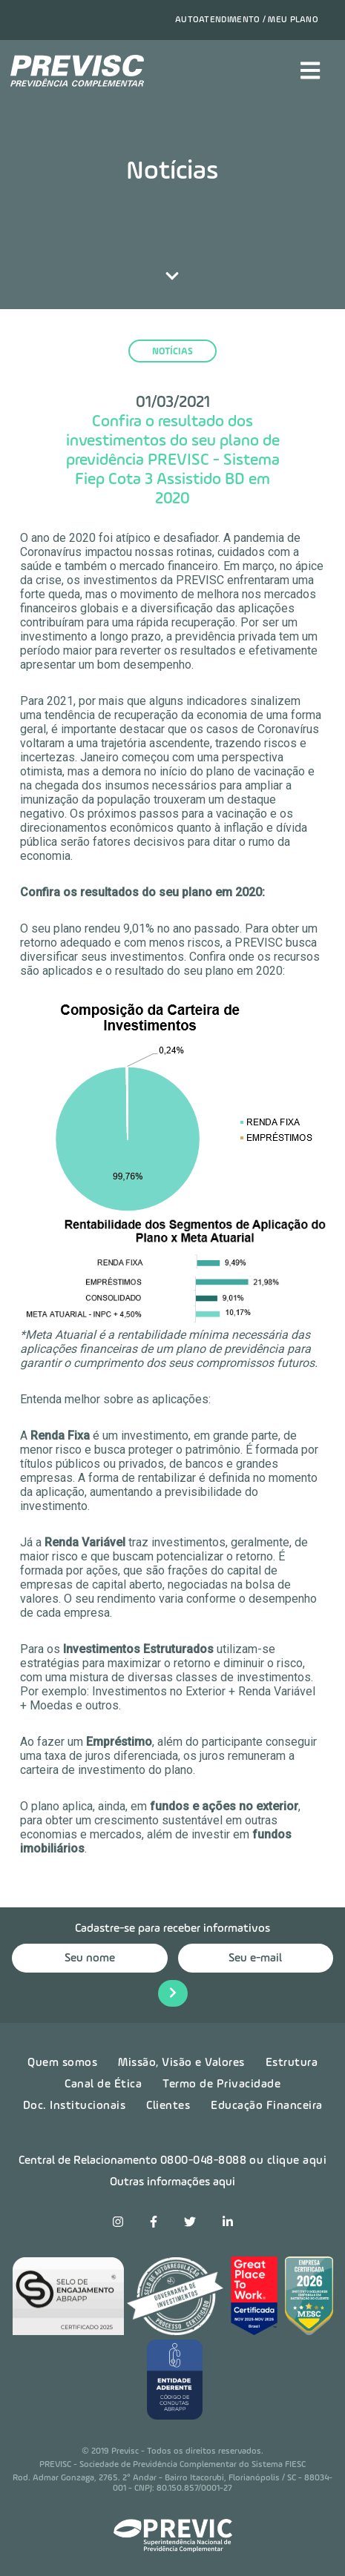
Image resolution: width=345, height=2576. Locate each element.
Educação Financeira (267, 2106)
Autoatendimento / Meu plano (246, 20)
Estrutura (292, 2063)
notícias (172, 352)
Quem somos (62, 2063)
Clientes (168, 2106)
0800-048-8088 (203, 2161)
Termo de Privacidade (221, 2084)
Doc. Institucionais (74, 2106)
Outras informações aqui (172, 2182)
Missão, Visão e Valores (181, 2063)
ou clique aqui (287, 2161)
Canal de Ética (103, 2084)
